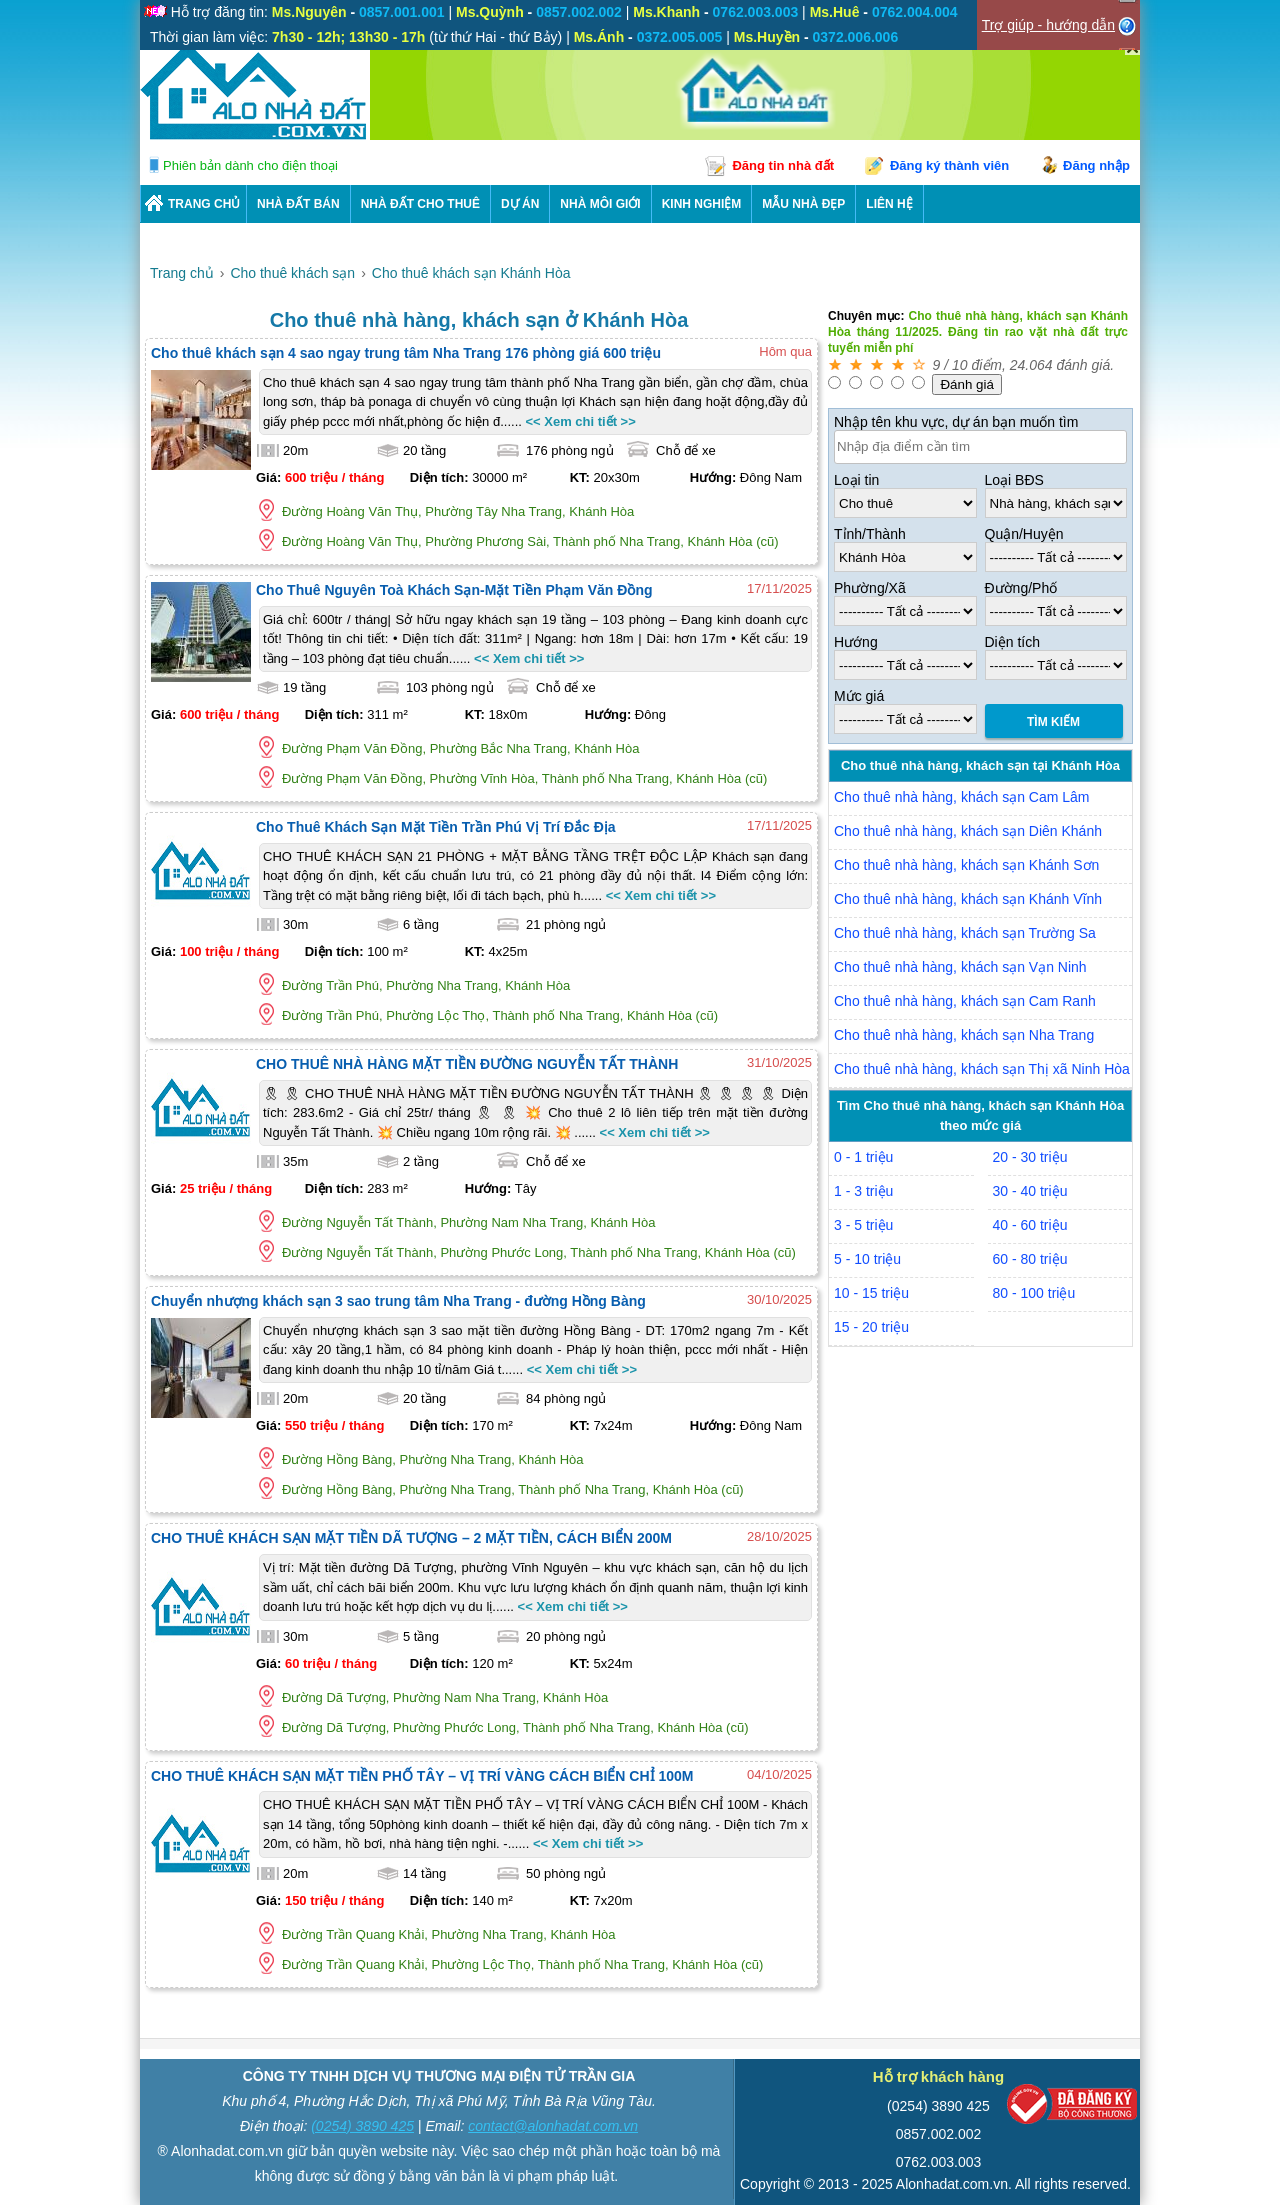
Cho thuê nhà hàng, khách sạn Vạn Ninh (960, 967)
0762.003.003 (939, 2162)
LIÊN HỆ (889, 204)
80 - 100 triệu (1034, 1293)
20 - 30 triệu (1030, 1157)
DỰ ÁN (520, 204)
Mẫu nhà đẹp (803, 204)
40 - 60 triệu (1030, 1225)
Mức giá (859, 696)
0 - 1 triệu (863, 1157)
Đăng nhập (1096, 165)
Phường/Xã (870, 588)
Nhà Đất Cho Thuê (420, 204)
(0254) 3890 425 (362, 2126)
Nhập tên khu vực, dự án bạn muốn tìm (956, 422)
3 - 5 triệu (863, 1225)
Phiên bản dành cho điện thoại (250, 165)
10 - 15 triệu (871, 1293)
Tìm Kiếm (1053, 722)
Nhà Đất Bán (298, 204)
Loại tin (856, 480)
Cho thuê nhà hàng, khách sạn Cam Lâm (962, 797)
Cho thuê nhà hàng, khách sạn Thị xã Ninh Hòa (982, 1069)
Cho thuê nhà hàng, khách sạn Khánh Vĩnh (968, 899)
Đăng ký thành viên (949, 165)
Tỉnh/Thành (870, 534)
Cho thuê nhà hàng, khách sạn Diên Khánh (968, 831)
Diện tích (1012, 642)
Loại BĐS (1014, 480)
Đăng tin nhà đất (783, 165)
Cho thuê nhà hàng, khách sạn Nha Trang (964, 1035)
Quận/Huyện (1024, 534)
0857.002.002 (939, 2134)
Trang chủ (204, 204)
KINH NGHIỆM (702, 204)
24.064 (1031, 365)
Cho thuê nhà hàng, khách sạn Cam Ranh (965, 1001)
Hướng (856, 642)
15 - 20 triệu (871, 1327)
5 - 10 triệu (867, 1259)
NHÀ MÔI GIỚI (600, 204)
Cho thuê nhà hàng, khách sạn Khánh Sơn (966, 865)
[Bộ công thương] (1072, 2108)
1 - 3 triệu (863, 1191)
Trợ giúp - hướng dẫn (1048, 25)
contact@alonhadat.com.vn (553, 2126)
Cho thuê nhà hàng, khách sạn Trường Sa (965, 933)
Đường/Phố (1021, 588)
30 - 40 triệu (1030, 1191)
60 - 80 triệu (1030, 1259)
